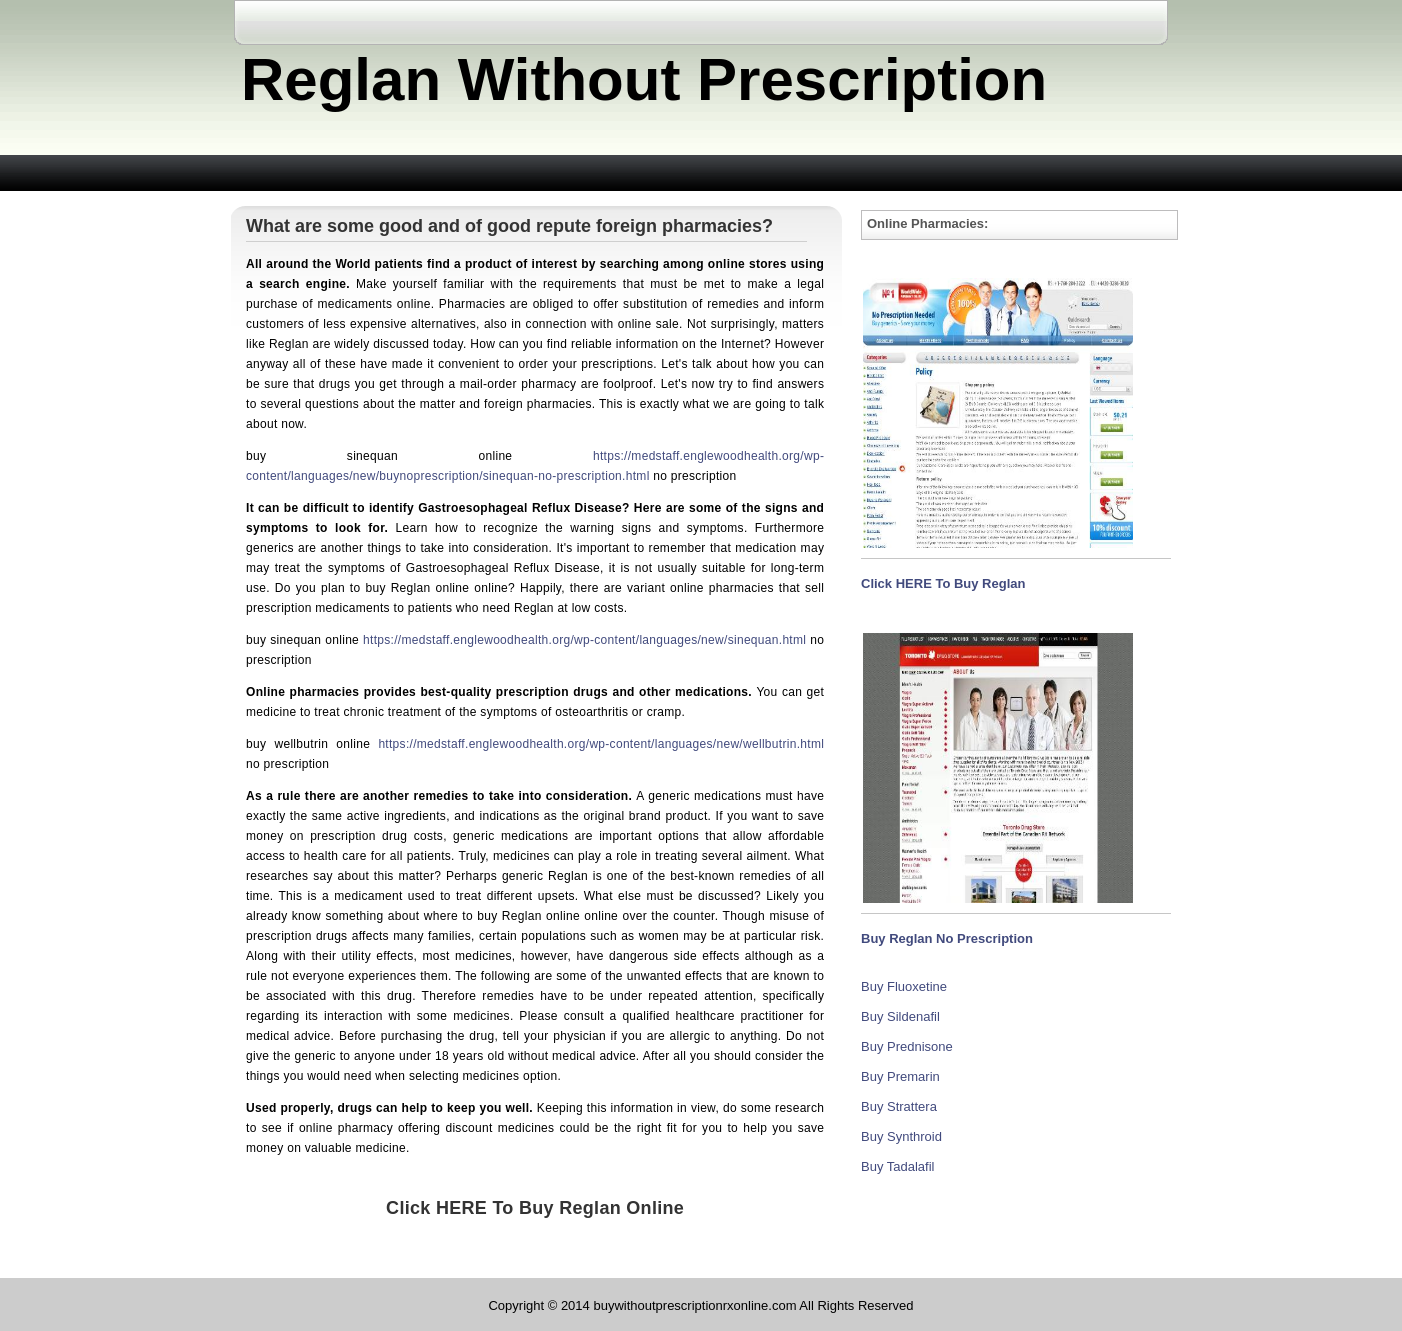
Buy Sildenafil (900, 1016)
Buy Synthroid (901, 1136)
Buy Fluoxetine (904, 986)
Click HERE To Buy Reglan (943, 583)
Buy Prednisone (907, 1046)
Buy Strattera (899, 1106)
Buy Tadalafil (897, 1166)
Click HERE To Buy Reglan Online (535, 1208)
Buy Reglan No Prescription (947, 938)
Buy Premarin (900, 1076)
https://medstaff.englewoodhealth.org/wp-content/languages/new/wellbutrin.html (601, 744)
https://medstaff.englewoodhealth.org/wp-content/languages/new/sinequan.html (584, 640)
